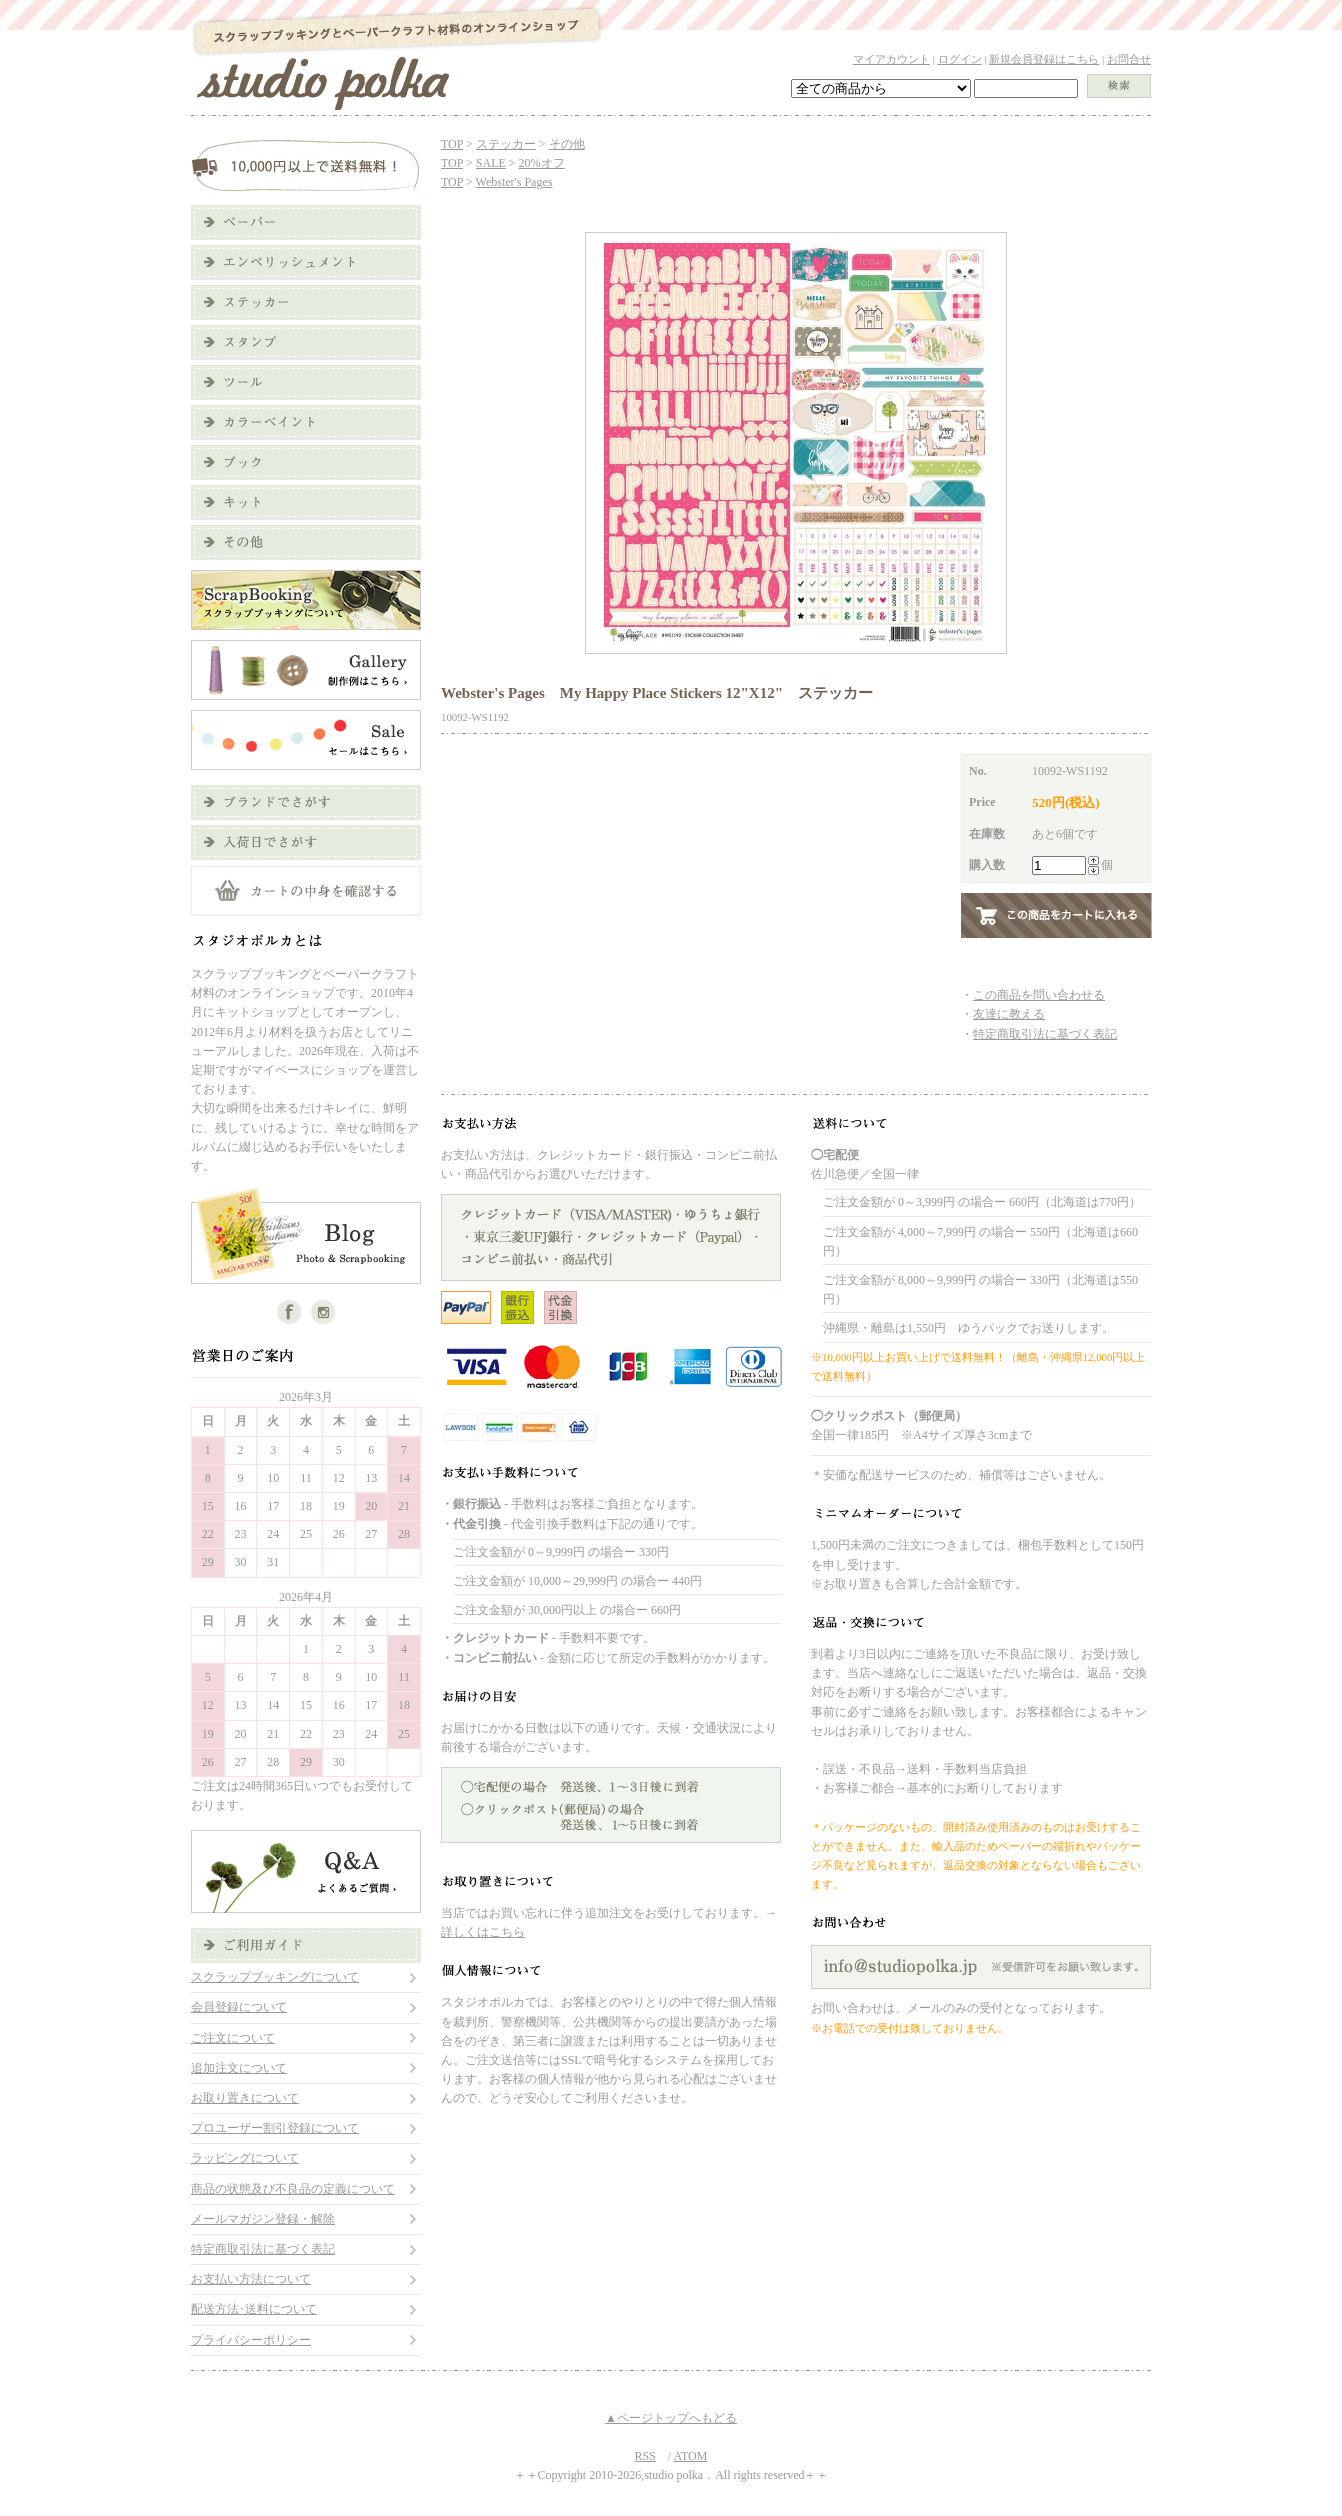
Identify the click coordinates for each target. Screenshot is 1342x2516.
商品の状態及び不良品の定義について (293, 2189)
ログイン (960, 59)
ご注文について (233, 2038)
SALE (491, 163)
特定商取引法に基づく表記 (263, 2249)
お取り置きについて (245, 2098)
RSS (645, 2456)
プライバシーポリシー (251, 2340)
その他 (567, 144)
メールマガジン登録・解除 (263, 2219)
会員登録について (239, 2007)
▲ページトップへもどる (671, 2418)
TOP (452, 144)
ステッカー (506, 144)
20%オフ (542, 163)
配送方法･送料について (254, 2309)
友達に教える (1009, 1014)
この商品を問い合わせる (1039, 995)
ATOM (691, 2456)
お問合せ (1129, 59)
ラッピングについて (245, 2158)
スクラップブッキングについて (275, 1977)
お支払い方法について (251, 2279)
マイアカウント (891, 59)
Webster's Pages (514, 182)
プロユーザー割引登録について (275, 2128)
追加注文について (239, 2068)
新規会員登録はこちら (1044, 59)
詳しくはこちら (483, 1932)
